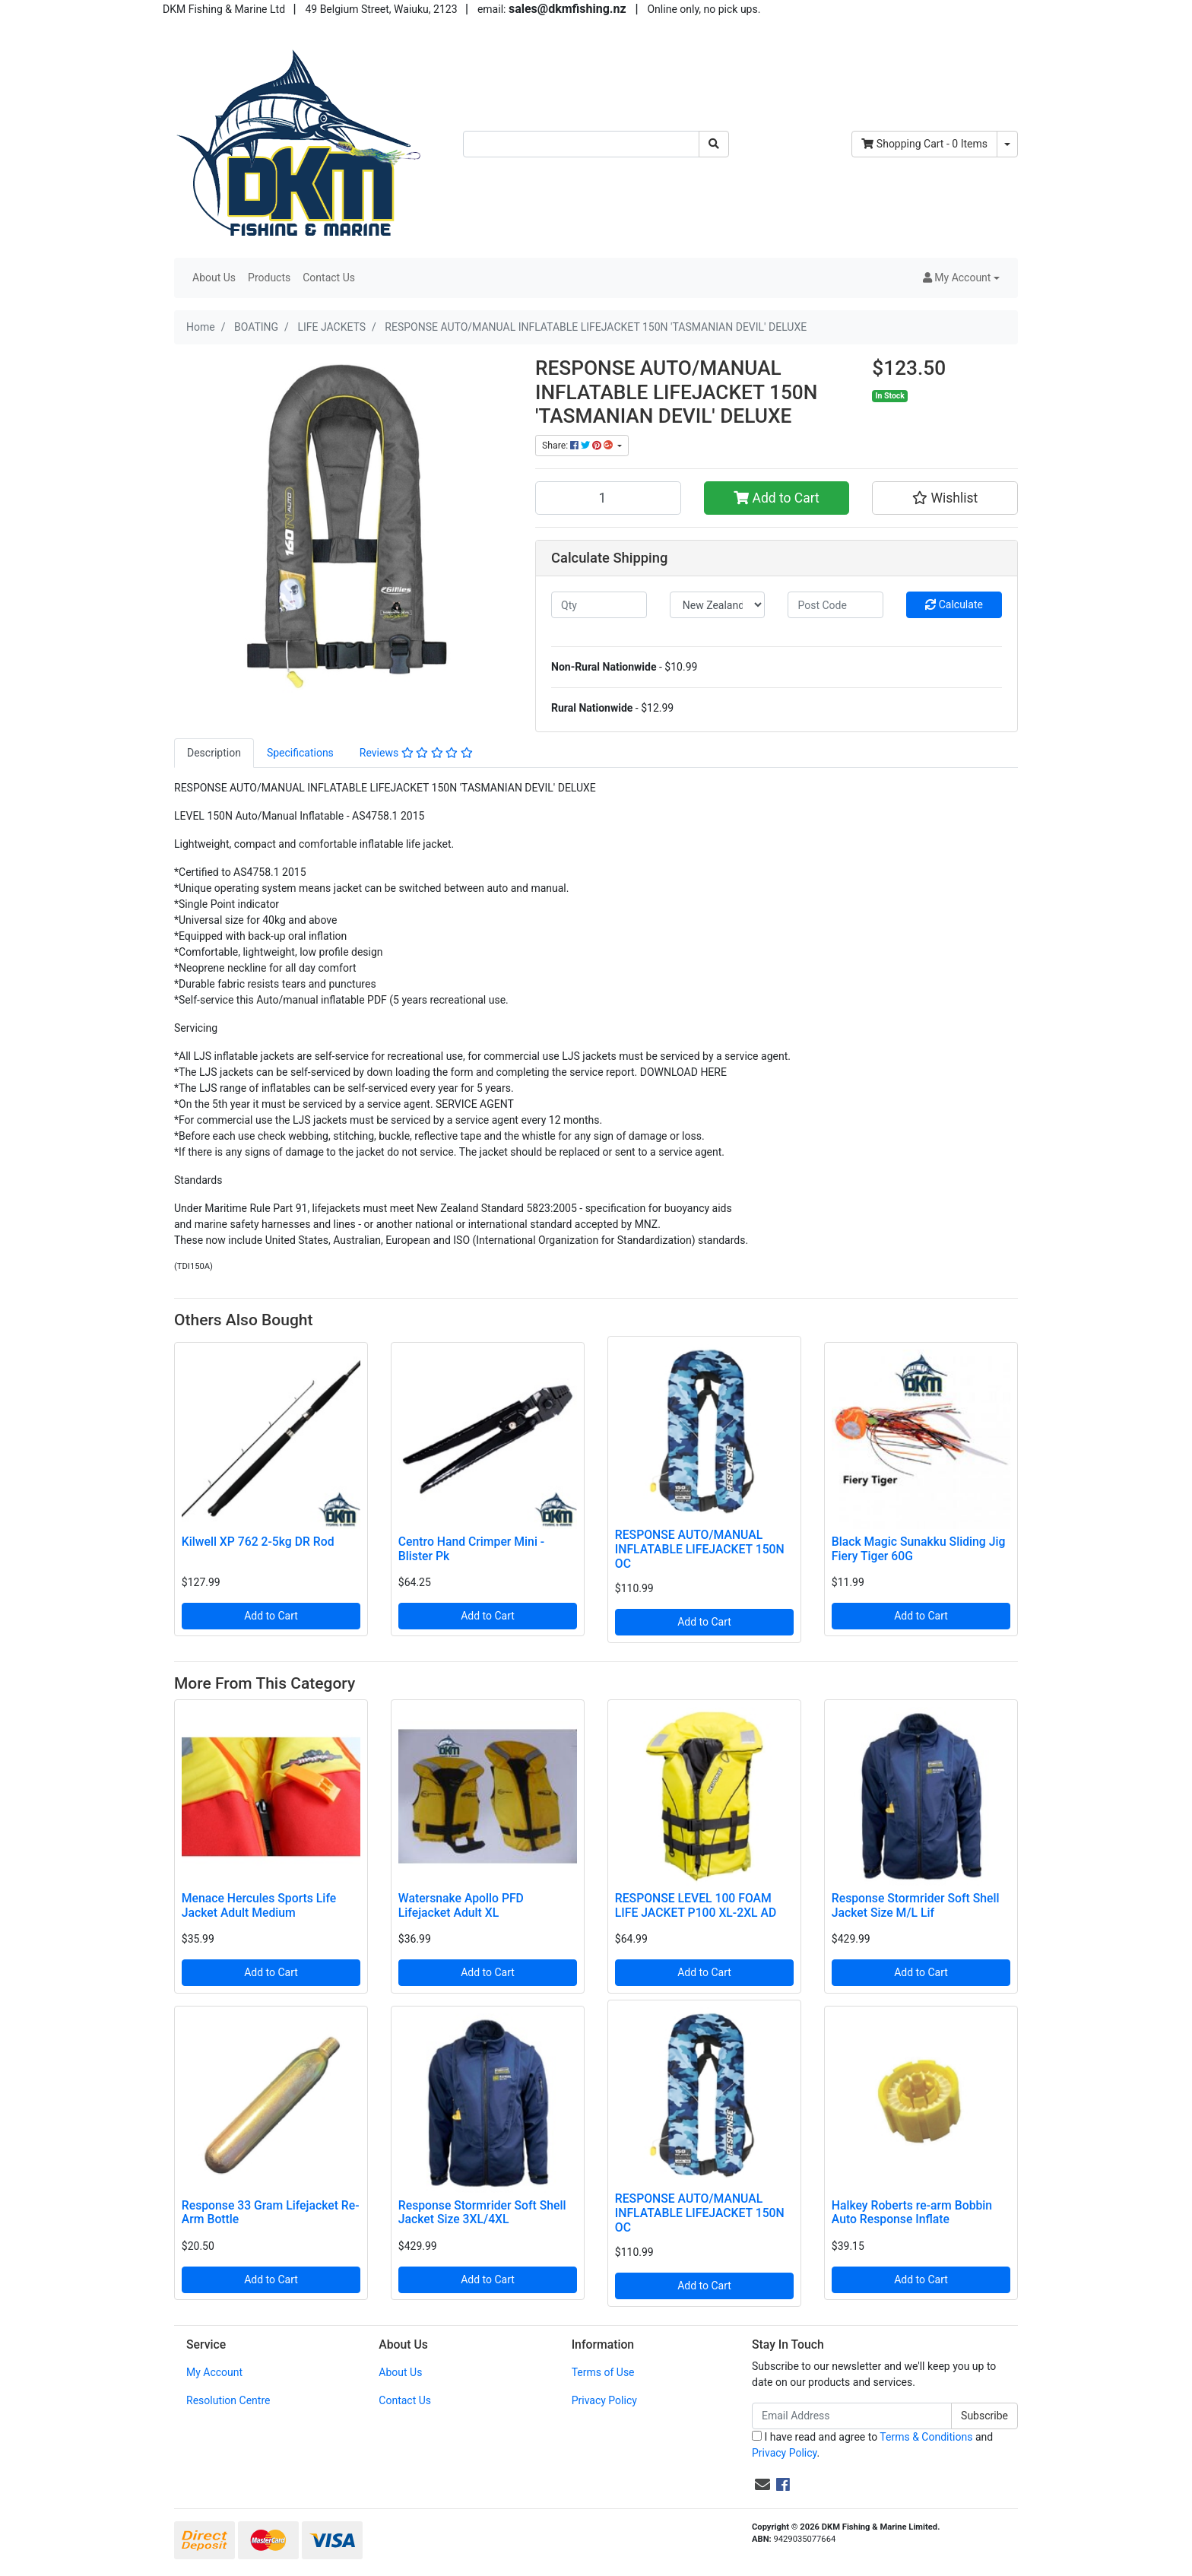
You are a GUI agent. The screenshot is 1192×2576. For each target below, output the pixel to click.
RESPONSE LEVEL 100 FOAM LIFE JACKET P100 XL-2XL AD (695, 1905)
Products (269, 277)
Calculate (954, 604)
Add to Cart (777, 498)
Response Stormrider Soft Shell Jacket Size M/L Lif (916, 1905)
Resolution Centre (228, 2400)
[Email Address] (852, 2416)
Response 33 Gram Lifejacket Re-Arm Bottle (271, 2212)
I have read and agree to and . (872, 2445)
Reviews (416, 753)
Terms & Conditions (926, 2437)
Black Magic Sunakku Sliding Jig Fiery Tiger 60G (919, 1548)
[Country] (718, 605)
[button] (961, 278)
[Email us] (762, 2485)
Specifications (300, 753)
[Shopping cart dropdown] (1007, 144)
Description (214, 753)
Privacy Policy (604, 2400)
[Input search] (581, 144)
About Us (214, 277)
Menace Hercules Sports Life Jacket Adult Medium (259, 1905)
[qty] (599, 605)
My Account (214, 2372)
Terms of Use (603, 2372)
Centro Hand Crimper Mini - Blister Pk (471, 1548)
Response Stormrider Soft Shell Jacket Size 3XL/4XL (482, 2212)
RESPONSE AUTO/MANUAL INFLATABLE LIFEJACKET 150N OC (700, 1549)
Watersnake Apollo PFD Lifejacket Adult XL (461, 1905)
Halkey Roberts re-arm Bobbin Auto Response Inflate (912, 2212)
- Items (924, 144)
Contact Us (329, 277)
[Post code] (835, 605)
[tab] (214, 753)
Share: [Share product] (578, 445)
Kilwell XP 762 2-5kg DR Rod (258, 1541)
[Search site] (714, 144)
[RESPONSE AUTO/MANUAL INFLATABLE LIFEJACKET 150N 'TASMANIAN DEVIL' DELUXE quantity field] (608, 498)
